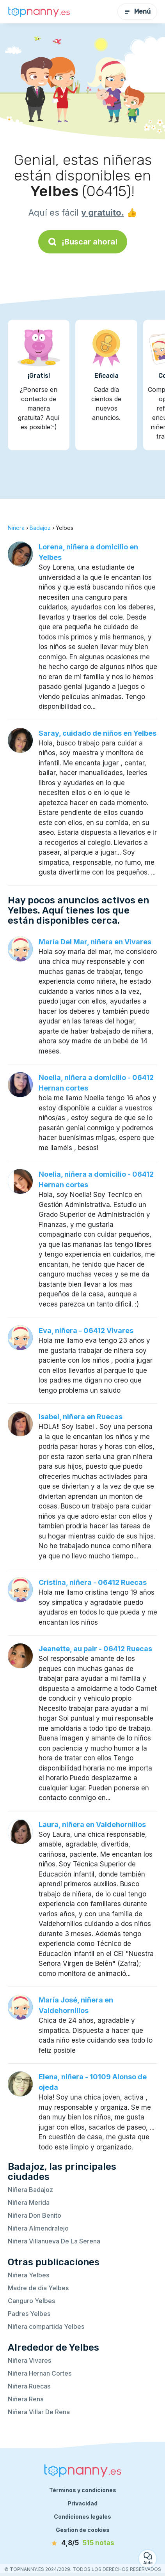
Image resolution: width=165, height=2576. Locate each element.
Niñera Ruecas (29, 2386)
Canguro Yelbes (31, 2301)
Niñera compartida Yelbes (46, 2326)
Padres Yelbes (29, 2314)
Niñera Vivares (29, 2360)
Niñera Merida (29, 2202)
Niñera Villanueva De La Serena (54, 2241)
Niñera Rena (26, 2399)
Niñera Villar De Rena (39, 2412)
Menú (137, 11)
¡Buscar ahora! (83, 241)
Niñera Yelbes (28, 2275)
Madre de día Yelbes (38, 2288)
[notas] (83, 2543)
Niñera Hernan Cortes (39, 2373)
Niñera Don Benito (34, 2215)
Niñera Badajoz (30, 2190)
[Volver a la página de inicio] (39, 11)
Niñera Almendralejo (38, 2228)
